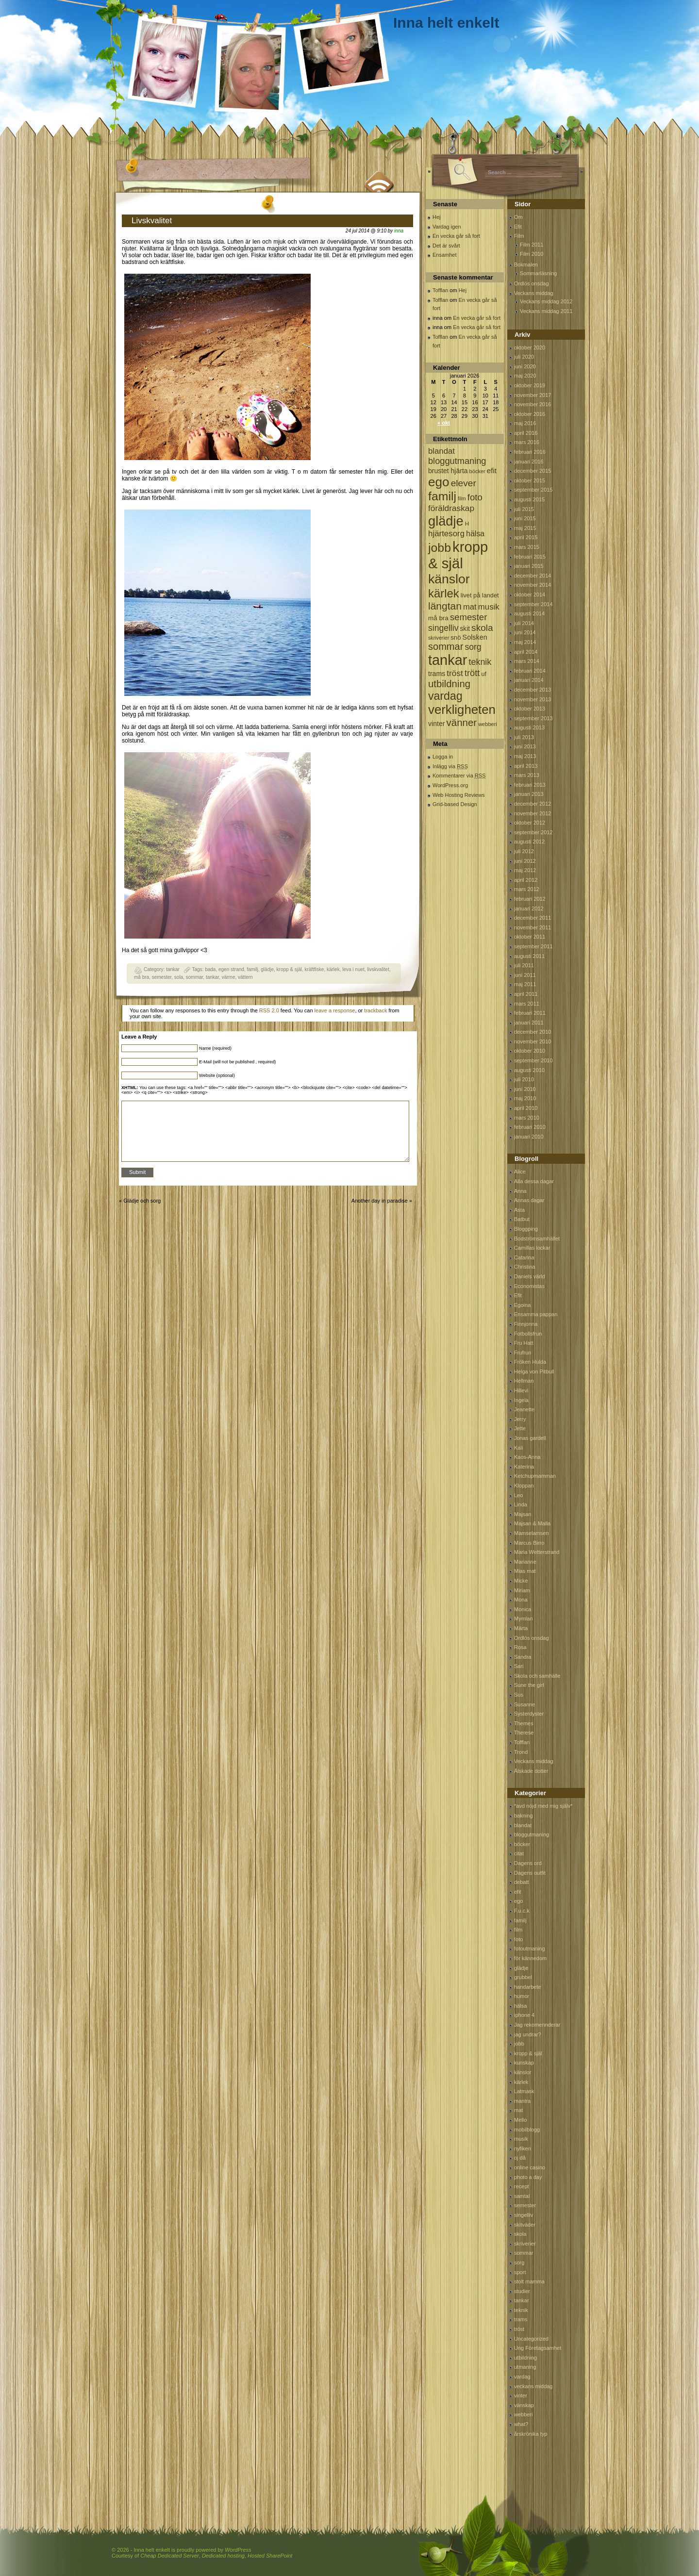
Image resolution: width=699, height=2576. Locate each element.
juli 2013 (524, 737)
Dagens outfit (530, 1873)
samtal (522, 2196)
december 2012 (532, 804)
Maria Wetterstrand (536, 1552)
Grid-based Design (455, 804)
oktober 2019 (529, 385)
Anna (520, 1191)
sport (520, 2272)
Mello (520, 2120)
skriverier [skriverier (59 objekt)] (438, 638)
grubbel (523, 1977)
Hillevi (521, 1390)
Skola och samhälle (537, 1676)
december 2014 (532, 575)
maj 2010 (525, 1098)
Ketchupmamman (535, 1476)
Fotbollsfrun (528, 1334)
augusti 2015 (529, 499)
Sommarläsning (538, 273)
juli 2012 (524, 851)
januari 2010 (529, 1136)
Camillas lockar (532, 1248)
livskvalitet (378, 969)
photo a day (528, 2177)
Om (518, 217)
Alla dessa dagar (534, 1181)
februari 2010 (530, 1127)
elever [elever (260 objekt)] (463, 483)
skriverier (525, 2243)
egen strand (231, 969)
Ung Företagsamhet (537, 2348)
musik (521, 2139)
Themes (523, 1723)
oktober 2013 (529, 708)
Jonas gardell (530, 1438)
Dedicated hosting (223, 2556)
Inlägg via (450, 766)
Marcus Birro (529, 1543)
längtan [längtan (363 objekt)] (445, 605)
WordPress (238, 2550)
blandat (523, 1825)
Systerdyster (529, 1714)
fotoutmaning (529, 1948)
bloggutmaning (531, 1834)
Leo (518, 1495)
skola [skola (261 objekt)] (482, 628)
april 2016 (525, 433)
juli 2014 (524, 623)
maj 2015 (525, 528)
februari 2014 (530, 671)
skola (520, 2234)
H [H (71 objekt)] (467, 523)
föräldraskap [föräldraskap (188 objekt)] (451, 508)
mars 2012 (526, 889)
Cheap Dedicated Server (169, 2556)
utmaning (525, 2367)
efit (517, 1892)
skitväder (524, 2225)
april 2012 (525, 880)
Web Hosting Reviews (458, 795)
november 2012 (532, 813)
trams (521, 2319)
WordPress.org (450, 785)
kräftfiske (314, 969)
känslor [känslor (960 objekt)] (449, 579)
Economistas (529, 1286)
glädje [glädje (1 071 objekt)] (446, 520)
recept (521, 2186)
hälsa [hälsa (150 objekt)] (475, 533)
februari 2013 (530, 785)
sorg (519, 2262)
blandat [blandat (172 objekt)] (441, 451)
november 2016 (532, 404)
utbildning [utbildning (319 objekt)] (449, 683)
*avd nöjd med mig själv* (543, 1806)
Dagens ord (528, 1863)
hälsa (520, 2006)
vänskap (524, 2405)
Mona (521, 1599)
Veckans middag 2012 (546, 301)
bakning (523, 1815)
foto (518, 1939)
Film (519, 236)
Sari (519, 1666)
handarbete (527, 1987)
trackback (375, 1010)
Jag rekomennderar (537, 2025)
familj (252, 969)
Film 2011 (531, 245)
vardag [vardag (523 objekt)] (445, 696)
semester (162, 977)
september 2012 (533, 832)
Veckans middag (533, 293)
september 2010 (533, 1060)
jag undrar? (527, 2034)
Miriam (522, 1590)
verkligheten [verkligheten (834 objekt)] (462, 709)
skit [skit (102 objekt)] (465, 628)
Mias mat (525, 1571)
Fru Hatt (523, 1343)
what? (521, 2424)
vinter (520, 2395)
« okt (443, 423)
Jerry (520, 1419)
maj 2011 (525, 984)
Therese (523, 1732)
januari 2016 (529, 461)
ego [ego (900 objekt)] (438, 482)
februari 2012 (530, 899)
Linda (520, 1504)
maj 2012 (525, 870)
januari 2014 (529, 680)
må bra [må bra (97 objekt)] (438, 618)
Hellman (523, 1381)
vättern (245, 977)
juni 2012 (525, 861)
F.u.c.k (522, 1911)
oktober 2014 (529, 594)
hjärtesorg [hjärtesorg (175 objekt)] (446, 533)
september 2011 (533, 946)
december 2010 (532, 1032)
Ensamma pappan (535, 1314)
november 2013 (532, 699)
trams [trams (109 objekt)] (436, 673)
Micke (521, 1581)
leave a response (335, 1010)
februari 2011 (530, 1013)
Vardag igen (447, 227)
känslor (522, 2072)
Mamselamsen (531, 1533)
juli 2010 (524, 1079)
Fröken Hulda (530, 1362)
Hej (437, 217)
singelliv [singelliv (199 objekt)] (443, 628)
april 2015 (525, 537)
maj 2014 (525, 642)
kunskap (524, 2062)
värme (228, 977)
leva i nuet (353, 969)
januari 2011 (529, 1022)
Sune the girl (529, 1685)
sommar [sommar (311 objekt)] (445, 646)
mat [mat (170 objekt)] (470, 606)
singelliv (523, 2215)
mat (518, 2110)
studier (522, 2291)
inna (398, 230)
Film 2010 (531, 254)
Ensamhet (445, 255)
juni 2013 (525, 746)
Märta (521, 1628)
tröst (519, 2329)
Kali (518, 1448)
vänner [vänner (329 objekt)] (462, 722)
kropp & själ (289, 969)
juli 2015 (524, 509)
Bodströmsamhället (537, 1238)
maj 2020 (525, 376)
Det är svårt (446, 245)
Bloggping (526, 1229)
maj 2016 (525, 423)
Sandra (522, 1657)
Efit (518, 227)
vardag (522, 2376)
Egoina (522, 1305)
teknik (521, 2310)
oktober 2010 (529, 1051)
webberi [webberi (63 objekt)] (487, 724)
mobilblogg (527, 2129)
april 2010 (525, 1108)
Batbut (522, 1219)
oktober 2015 (529, 480)
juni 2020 (525, 366)
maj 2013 (525, 756)
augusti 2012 (529, 841)
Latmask (524, 2091)
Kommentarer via (459, 775)
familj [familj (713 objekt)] (442, 496)
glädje (267, 969)
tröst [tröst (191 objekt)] (455, 673)
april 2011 (525, 994)
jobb (519, 2044)
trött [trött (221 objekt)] (472, 673)
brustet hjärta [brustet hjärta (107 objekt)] (448, 471)
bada (210, 969)
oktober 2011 (529, 937)
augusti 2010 (529, 1070)
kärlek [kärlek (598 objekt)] (443, 593)
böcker (522, 1844)
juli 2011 (524, 965)
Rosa (520, 1647)
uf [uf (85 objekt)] (483, 674)
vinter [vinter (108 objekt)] (436, 723)
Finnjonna (525, 1324)
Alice (520, 1171)
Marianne (525, 1562)
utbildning (525, 2358)
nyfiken (522, 2148)
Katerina (524, 1467)
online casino (529, 2167)
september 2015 (533, 490)
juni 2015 (525, 518)
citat (519, 1853)
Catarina (524, 1257)
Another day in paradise (379, 1201)
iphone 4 (524, 2015)
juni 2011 (525, 975)
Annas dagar (529, 1200)
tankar (173, 969)
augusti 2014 (529, 613)
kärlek (333, 969)
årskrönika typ (530, 2434)
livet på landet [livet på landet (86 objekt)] (480, 595)
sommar (194, 977)
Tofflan (440, 290)
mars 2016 (526, 442)
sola (178, 977)
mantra (522, 2101)
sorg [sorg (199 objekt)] (473, 647)
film (518, 1929)
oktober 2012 (529, 823)
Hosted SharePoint (270, 2556)
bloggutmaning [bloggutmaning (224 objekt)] (457, 461)
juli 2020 (524, 357)
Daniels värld (529, 1276)
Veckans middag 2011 (546, 311)
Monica (522, 1609)
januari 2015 (529, 566)
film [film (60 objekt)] (462, 498)
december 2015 (532, 471)
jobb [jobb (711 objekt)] (439, 547)
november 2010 (532, 1041)
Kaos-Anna (527, 1457)
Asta (519, 1210)
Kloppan (523, 1485)
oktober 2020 (529, 347)
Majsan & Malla (532, 1523)
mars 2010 (526, 1118)
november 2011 (532, 927)
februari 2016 (530, 452)
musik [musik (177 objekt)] (488, 606)
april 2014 (525, 652)
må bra (141, 977)
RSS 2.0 (269, 1010)
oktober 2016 (529, 414)
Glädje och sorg (142, 1201)
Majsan (522, 1514)
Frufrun (522, 1352)
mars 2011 (526, 1004)
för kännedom (530, 1958)
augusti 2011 (529, 956)
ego (518, 1901)
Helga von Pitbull (534, 1371)
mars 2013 (526, 775)
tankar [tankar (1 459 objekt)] (447, 660)
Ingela (521, 1400)
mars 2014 (526, 661)
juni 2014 (525, 632)
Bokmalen (526, 264)
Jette (520, 1428)
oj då (520, 2158)
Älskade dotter (531, 1771)
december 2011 (532, 918)
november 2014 (532, 585)
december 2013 (532, 690)
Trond (521, 1752)
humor (521, 1996)
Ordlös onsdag (531, 283)
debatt (521, 1882)
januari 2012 (529, 908)
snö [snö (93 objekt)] (455, 637)
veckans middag (533, 2386)
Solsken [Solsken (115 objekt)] (475, 637)
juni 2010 (525, 1089)
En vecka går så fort (456, 236)
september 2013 (533, 718)
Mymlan (523, 1618)
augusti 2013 (529, 727)
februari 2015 (530, 557)
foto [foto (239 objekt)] (475, 497)
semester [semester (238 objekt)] (468, 617)
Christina (524, 1267)
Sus (518, 1695)
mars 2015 (526, 547)
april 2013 (525, 766)
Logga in (443, 757)
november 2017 (532, 395)
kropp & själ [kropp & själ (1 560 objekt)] (458, 555)
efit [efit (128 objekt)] (492, 470)
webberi (523, 2414)
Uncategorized (531, 2339)
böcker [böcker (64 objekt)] (477, 471)
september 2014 (533, 604)
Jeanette (524, 1409)
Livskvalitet (152, 220)
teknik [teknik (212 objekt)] (479, 662)
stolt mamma (529, 2281)
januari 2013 (529, 794)
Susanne (524, 1704)
